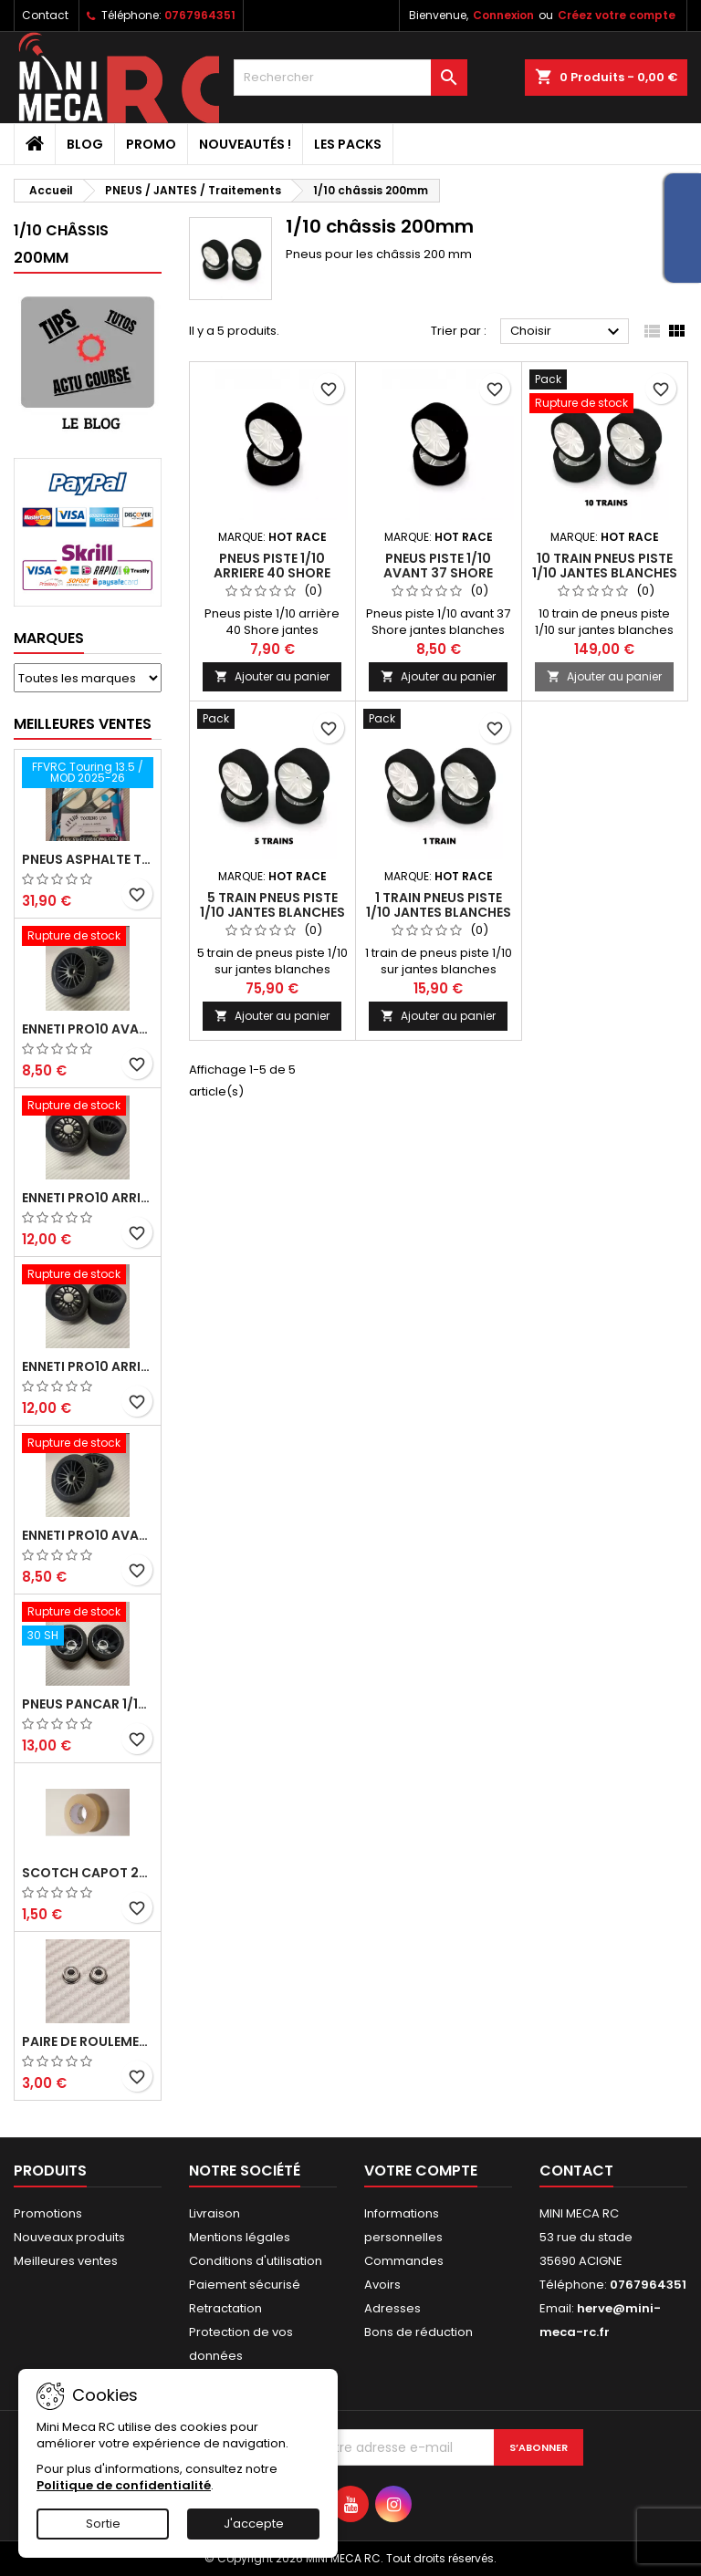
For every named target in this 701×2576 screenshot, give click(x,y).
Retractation (225, 2308)
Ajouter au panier (272, 676)
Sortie (103, 2523)
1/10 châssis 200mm (61, 244)
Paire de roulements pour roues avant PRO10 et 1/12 (87, 2041)
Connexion (503, 15)
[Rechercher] (350, 77)
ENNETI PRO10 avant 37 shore (87, 1029)
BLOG (85, 144)
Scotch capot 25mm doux (87, 1872)
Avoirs (382, 2284)
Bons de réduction (418, 2332)
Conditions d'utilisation (255, 2261)
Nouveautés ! (245, 144)
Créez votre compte (616, 15)
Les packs (348, 144)
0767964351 (199, 15)
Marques (49, 638)
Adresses (392, 2308)
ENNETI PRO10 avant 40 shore (87, 1535)
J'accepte (254, 2523)
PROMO (151, 144)
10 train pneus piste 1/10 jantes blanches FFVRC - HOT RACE (604, 573)
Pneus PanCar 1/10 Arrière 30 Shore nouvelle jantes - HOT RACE (87, 1704)
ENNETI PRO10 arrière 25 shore (87, 1197)
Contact (45, 15)
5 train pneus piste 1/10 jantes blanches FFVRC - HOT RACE (272, 912)
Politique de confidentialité (124, 2485)
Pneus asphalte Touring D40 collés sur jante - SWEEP (87, 859)
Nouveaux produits (69, 2237)
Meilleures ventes (66, 2261)
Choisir (567, 332)
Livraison (214, 2213)
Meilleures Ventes (83, 723)
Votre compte (420, 2170)
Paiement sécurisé (244, 2284)
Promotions (48, 2213)
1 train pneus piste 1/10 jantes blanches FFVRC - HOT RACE (438, 912)
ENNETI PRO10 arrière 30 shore (87, 1366)
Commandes (404, 2261)
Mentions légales (239, 2237)
